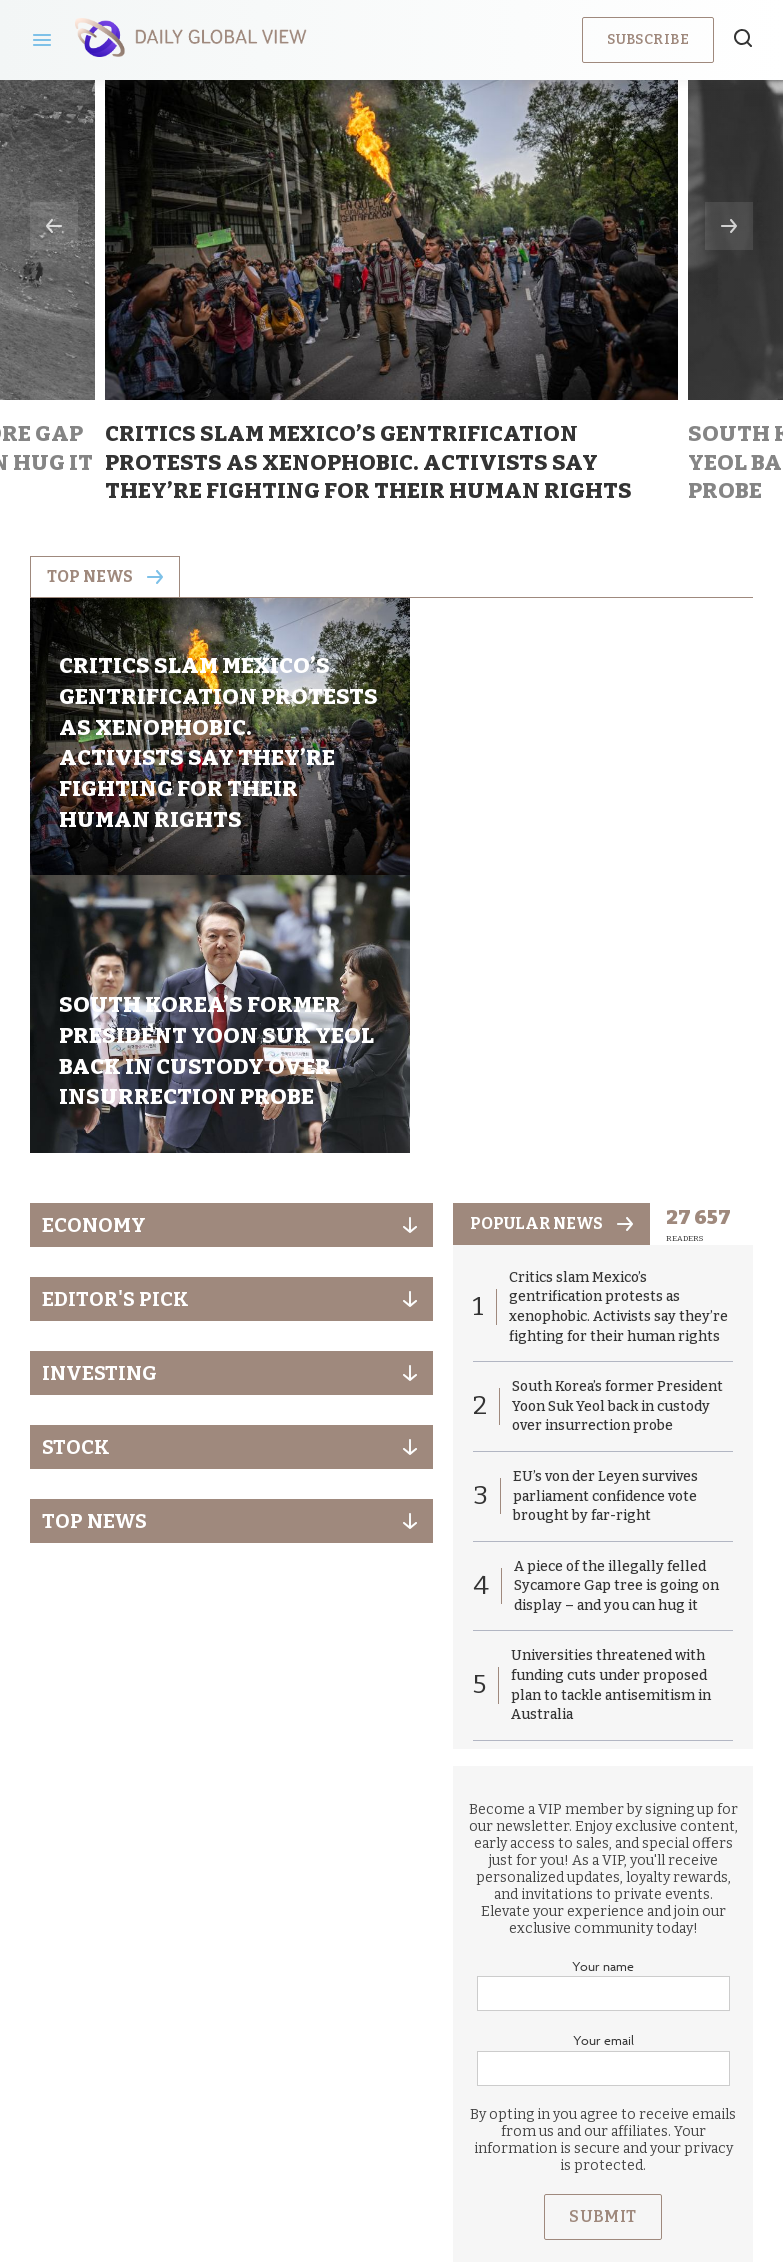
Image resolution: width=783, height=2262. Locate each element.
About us (246, 2095)
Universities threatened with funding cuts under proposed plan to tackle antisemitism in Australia (611, 1426)
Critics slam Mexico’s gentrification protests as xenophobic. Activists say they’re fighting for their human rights (618, 1047)
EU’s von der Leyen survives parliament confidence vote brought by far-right (605, 1237)
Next (729, 226)
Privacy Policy (365, 2095)
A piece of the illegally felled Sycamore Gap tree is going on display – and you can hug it (616, 1326)
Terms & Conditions (521, 2095)
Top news (105, 576)
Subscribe (648, 39)
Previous (54, 226)
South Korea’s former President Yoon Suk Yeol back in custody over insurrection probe (617, 1147)
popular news (551, 963)
